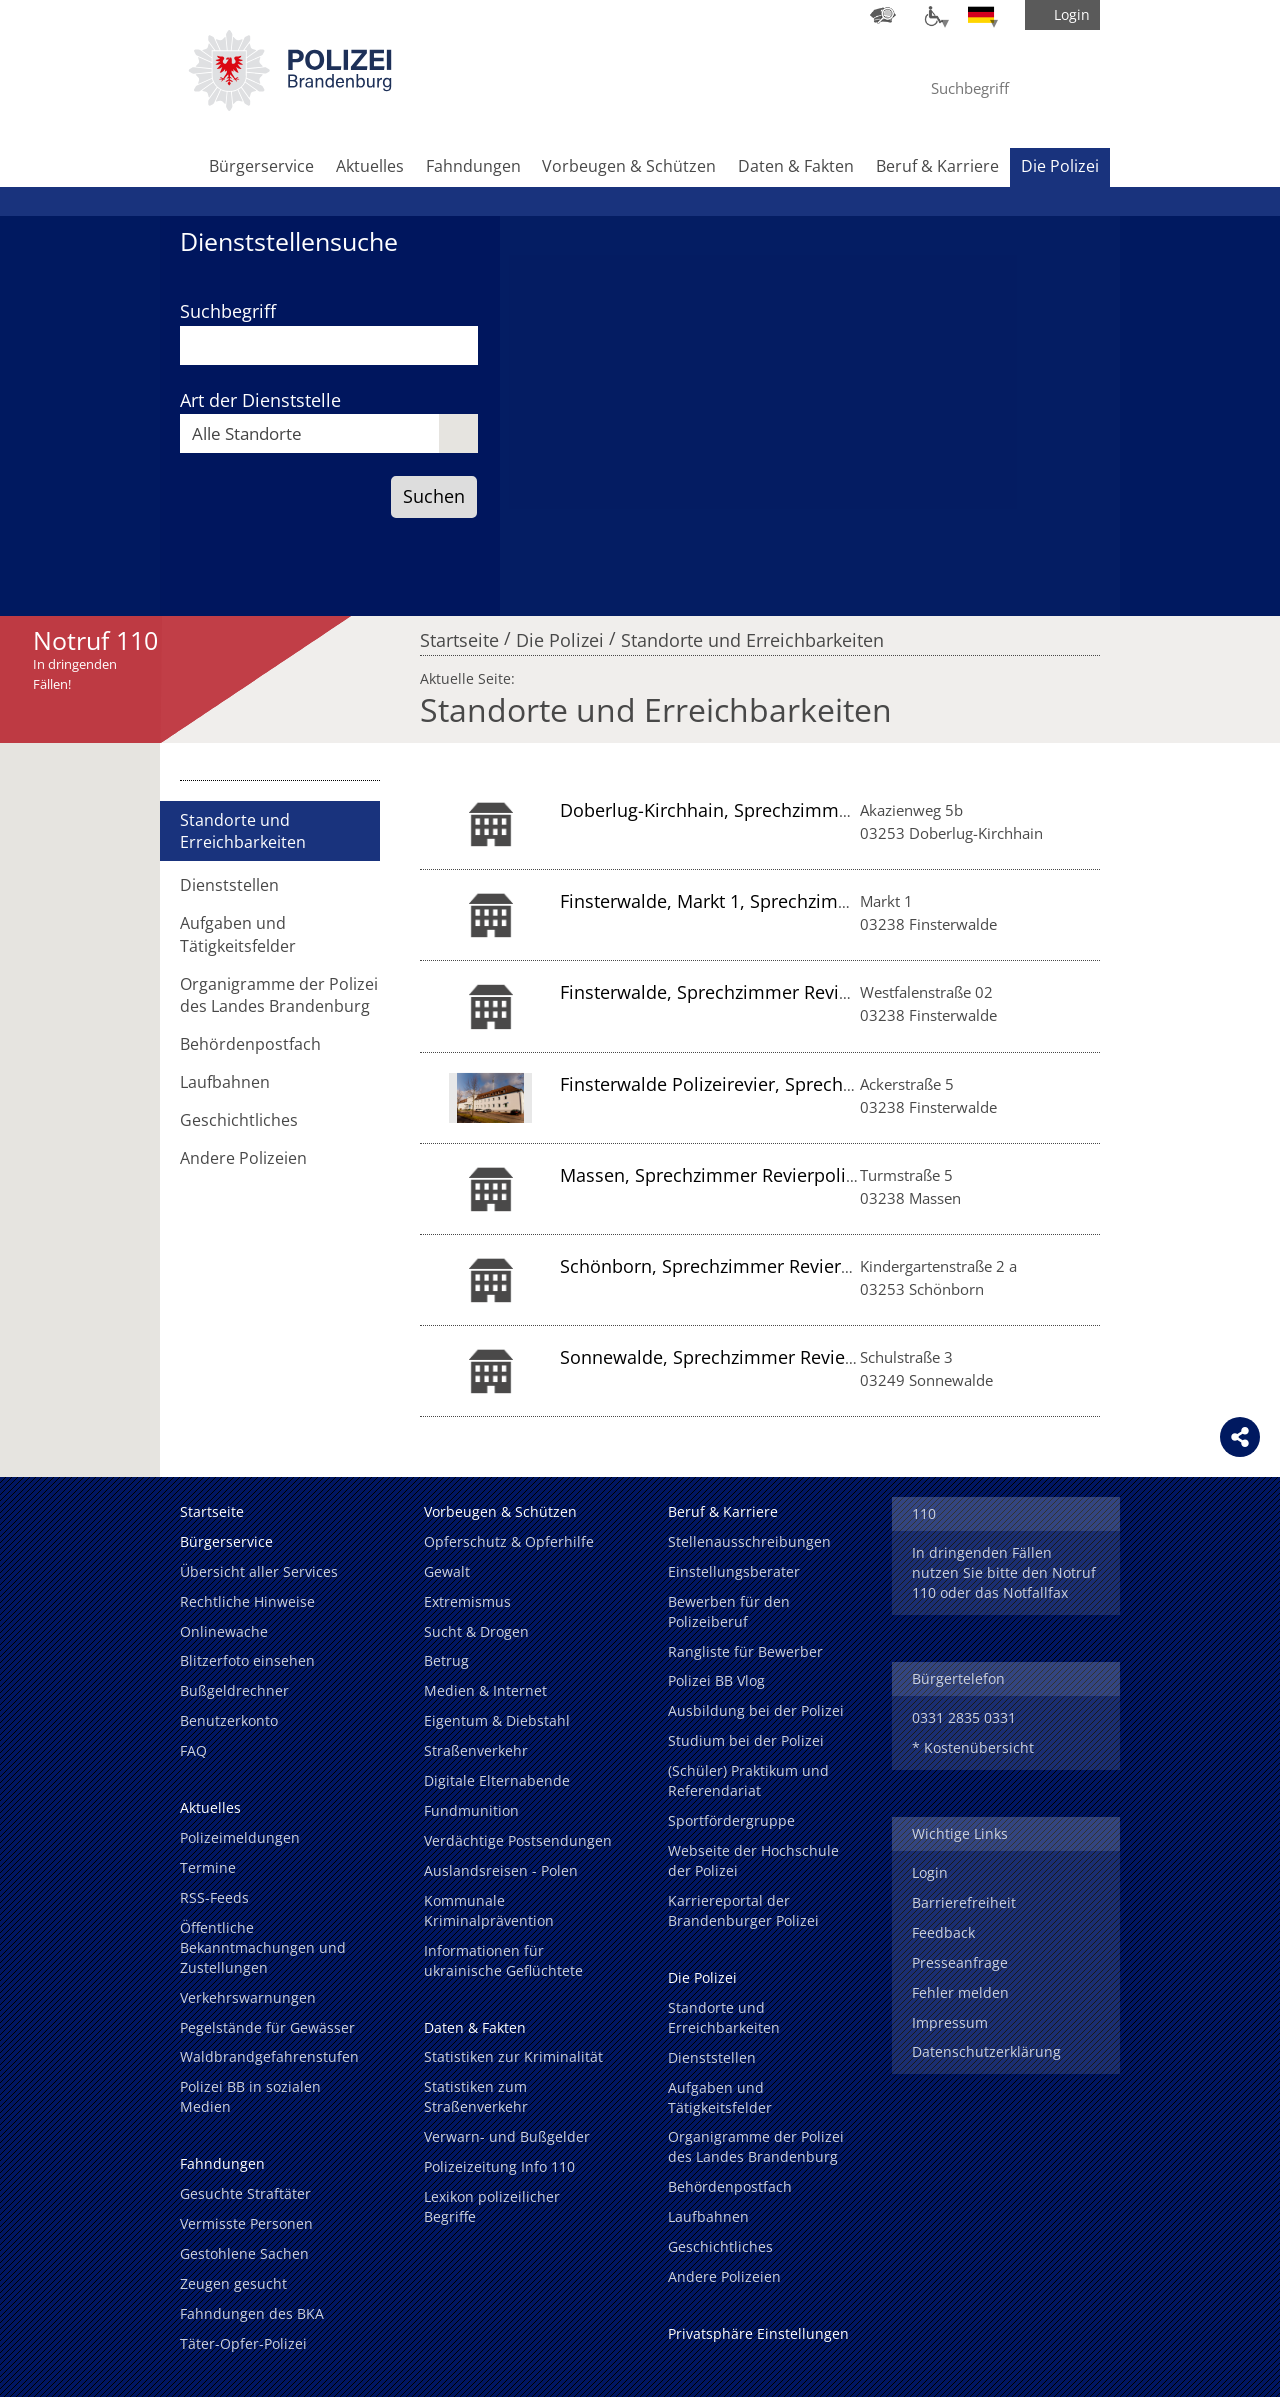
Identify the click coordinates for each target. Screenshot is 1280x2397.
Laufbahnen (225, 1082)
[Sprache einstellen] (981, 15)
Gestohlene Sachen (244, 2253)
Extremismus (467, 1601)
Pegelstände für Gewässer (267, 2027)
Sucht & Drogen (476, 1631)
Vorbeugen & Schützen (629, 166)
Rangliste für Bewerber (745, 1651)
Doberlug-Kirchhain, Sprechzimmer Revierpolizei (764, 810)
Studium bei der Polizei (746, 1740)
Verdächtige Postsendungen (518, 1840)
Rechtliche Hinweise (247, 1601)
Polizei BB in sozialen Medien (250, 2096)
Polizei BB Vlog (716, 1680)
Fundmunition (471, 1810)
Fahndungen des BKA (252, 2313)
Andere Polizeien (243, 1158)
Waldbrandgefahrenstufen (269, 2056)
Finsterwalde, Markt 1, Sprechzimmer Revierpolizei (772, 901)
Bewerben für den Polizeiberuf (729, 1611)
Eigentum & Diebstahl (497, 1720)
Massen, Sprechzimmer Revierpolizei (714, 1175)
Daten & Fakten (796, 166)
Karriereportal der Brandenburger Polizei (743, 1910)
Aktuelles (370, 166)
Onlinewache (224, 1631)
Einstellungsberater (734, 1571)
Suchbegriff (228, 311)
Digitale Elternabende (497, 1780)
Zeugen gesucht (233, 2283)
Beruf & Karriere (937, 166)
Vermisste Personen (246, 2223)
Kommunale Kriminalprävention (489, 1910)
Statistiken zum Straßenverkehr (476, 2096)
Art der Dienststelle (260, 400)
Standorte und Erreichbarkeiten (752, 635)
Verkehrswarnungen (248, 1997)
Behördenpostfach (250, 1044)
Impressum (950, 2022)
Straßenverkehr (476, 1750)
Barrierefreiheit (964, 1902)
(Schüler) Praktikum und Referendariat (748, 1780)
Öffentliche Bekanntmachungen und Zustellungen (263, 1947)
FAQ (193, 1750)
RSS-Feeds (214, 1897)
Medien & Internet (485, 1690)
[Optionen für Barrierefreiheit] (932, 15)
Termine (208, 1867)
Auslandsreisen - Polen (501, 1870)
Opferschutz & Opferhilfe (509, 1541)
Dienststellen (229, 885)
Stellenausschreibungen (749, 1541)
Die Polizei (1060, 166)
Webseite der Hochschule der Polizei (753, 1860)
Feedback (943, 1932)
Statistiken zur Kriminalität (513, 2056)
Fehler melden (960, 1992)
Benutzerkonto (229, 1720)
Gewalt (447, 1571)
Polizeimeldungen (240, 1837)
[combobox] (329, 433)
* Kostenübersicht (973, 1747)
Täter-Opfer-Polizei (243, 2343)
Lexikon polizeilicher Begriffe (492, 2206)
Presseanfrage (960, 1962)
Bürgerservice (261, 166)
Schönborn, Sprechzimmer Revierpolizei (728, 1266)
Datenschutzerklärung (986, 2051)
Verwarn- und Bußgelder (507, 2136)
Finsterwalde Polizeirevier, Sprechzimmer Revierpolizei (789, 1084)
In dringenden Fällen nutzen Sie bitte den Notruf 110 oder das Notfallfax (1004, 1572)
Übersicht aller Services (259, 1571)
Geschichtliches (239, 1120)
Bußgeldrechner (234, 1690)
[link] (290, 105)
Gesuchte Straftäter (245, 2193)
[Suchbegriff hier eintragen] (989, 88)
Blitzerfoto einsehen (247, 1660)
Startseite (459, 635)
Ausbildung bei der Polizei (756, 1710)
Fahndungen (473, 166)
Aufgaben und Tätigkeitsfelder (238, 934)
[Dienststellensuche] (883, 15)
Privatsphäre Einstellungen (758, 2333)
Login (930, 1872)
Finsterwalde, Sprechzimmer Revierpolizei (735, 992)
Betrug (446, 1660)
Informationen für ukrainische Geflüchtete (503, 1960)
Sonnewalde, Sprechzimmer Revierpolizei (733, 1357)
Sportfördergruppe (731, 1820)
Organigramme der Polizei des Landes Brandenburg (279, 995)
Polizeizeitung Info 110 (499, 2166)
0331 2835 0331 (964, 1717)
